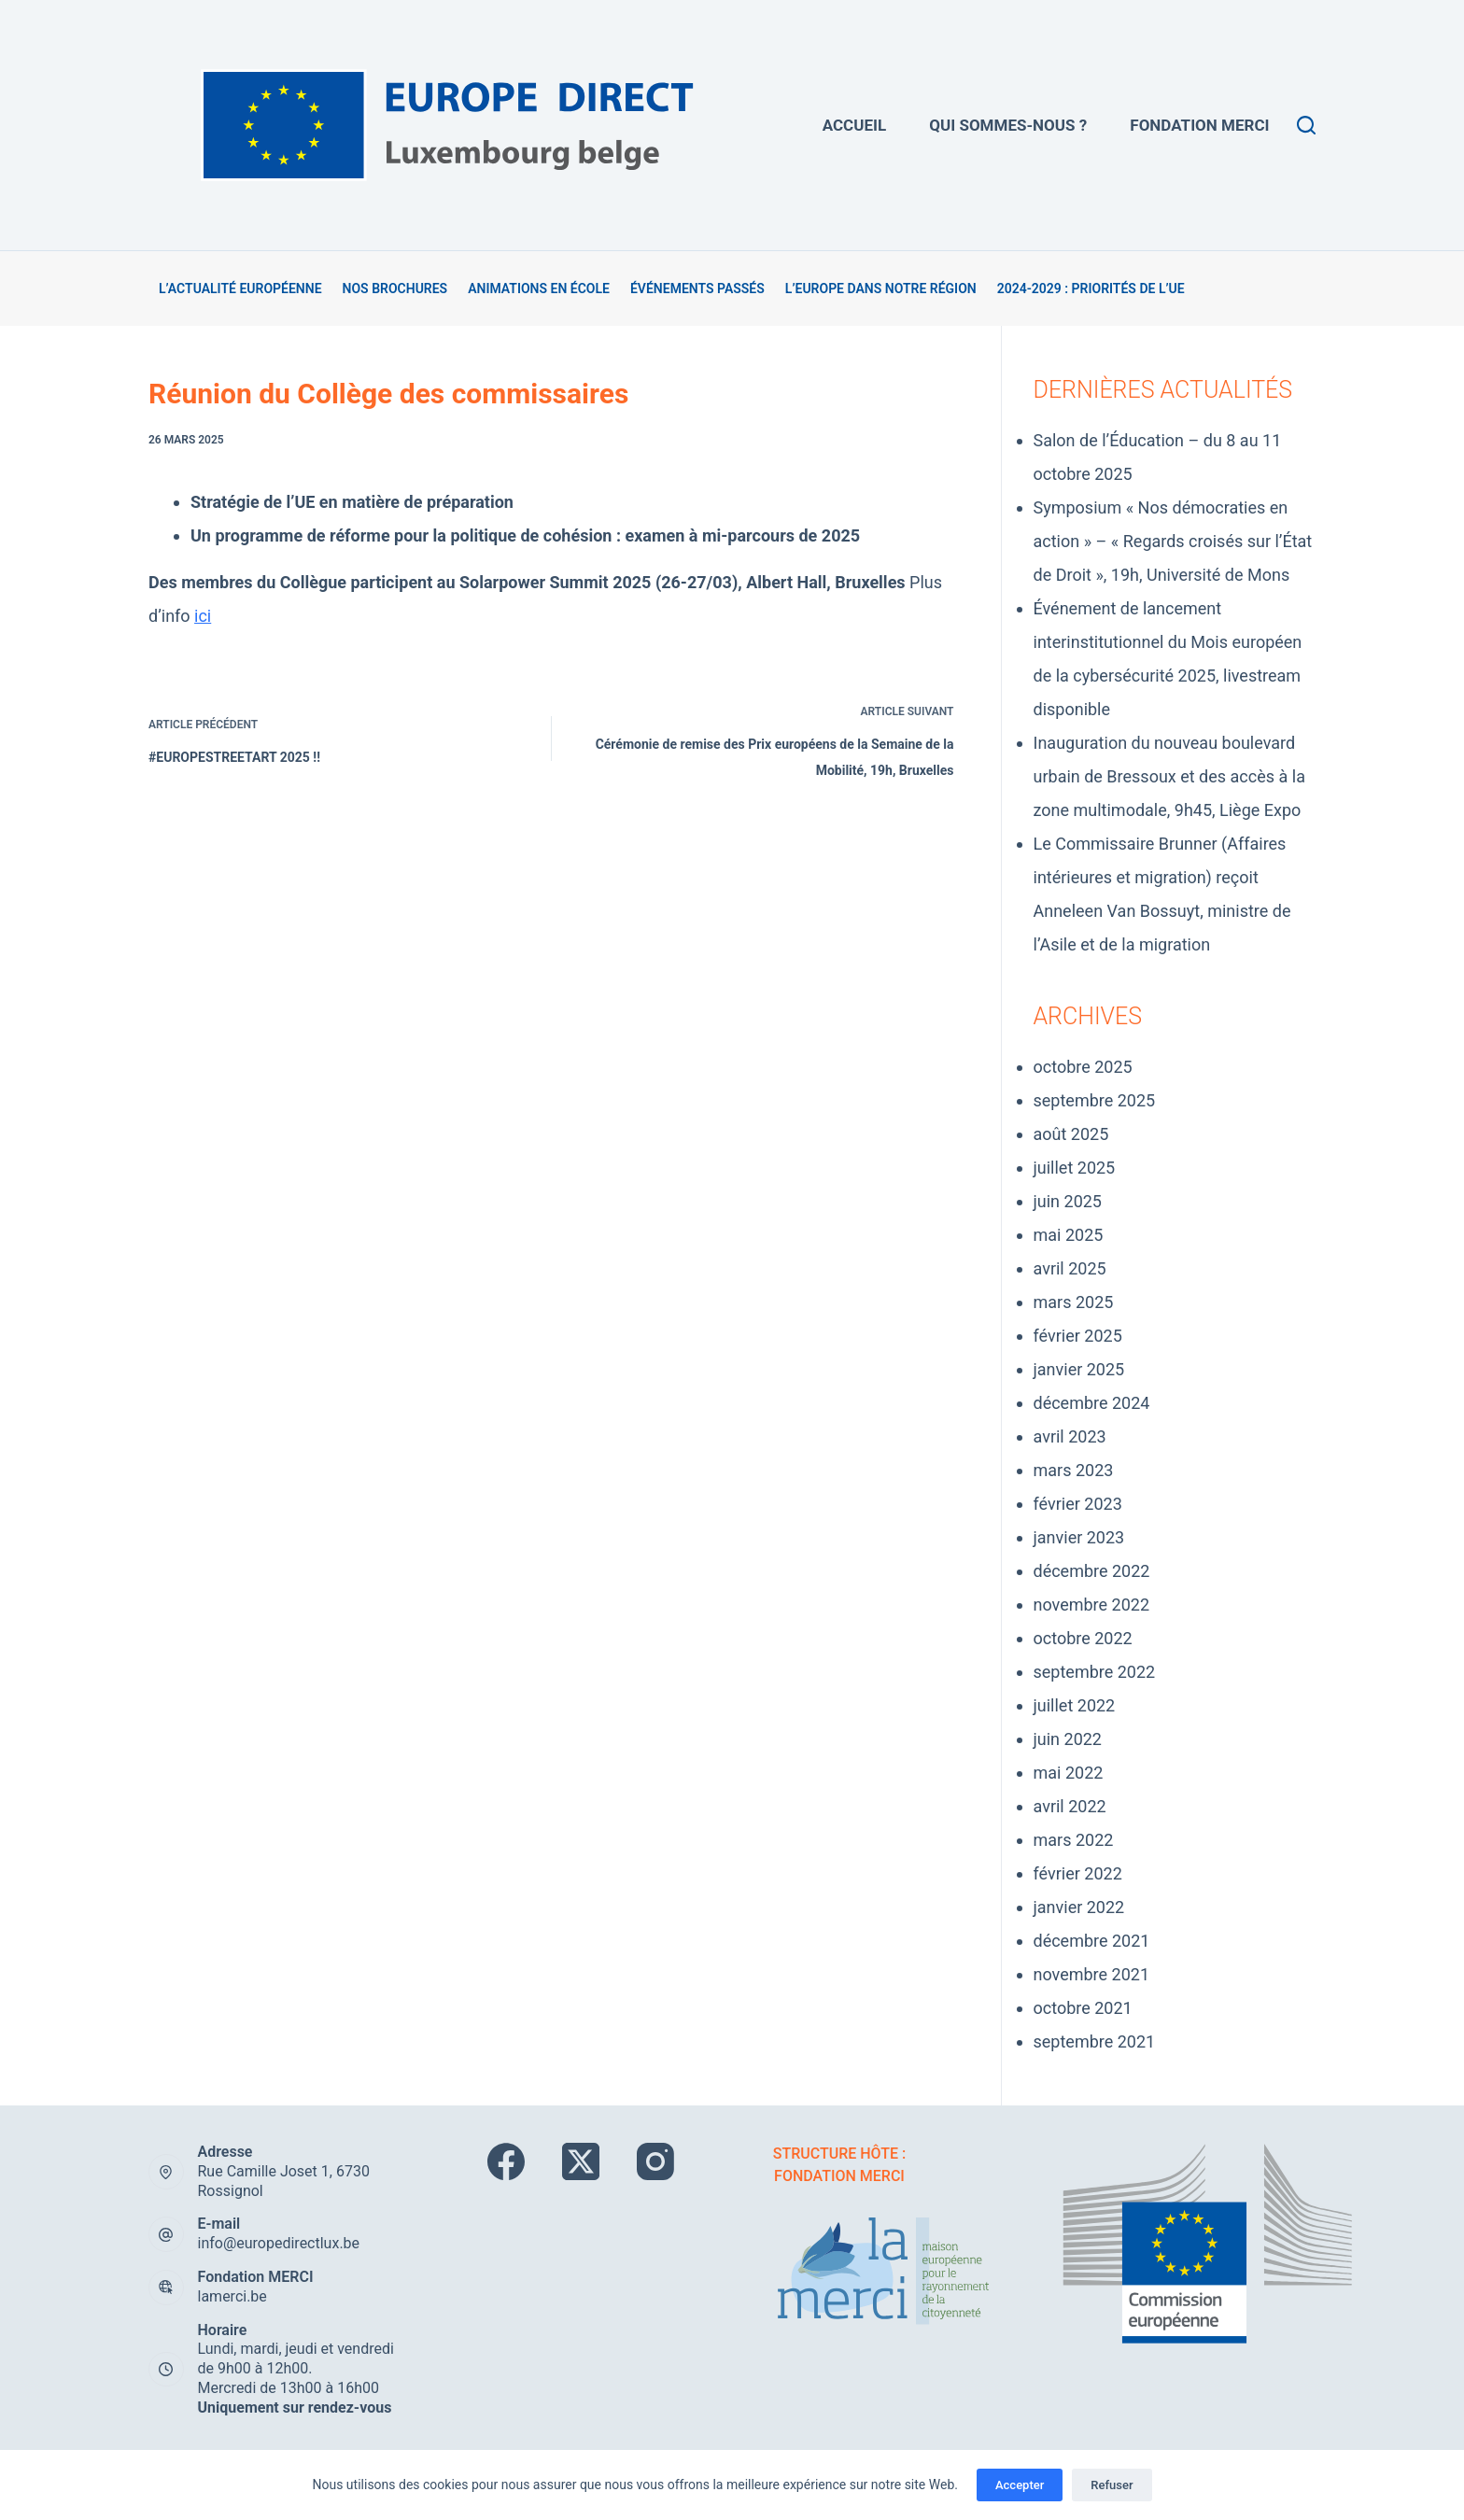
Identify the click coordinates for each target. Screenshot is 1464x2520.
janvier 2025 (1079, 1369)
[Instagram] (655, 2161)
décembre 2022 (1092, 1571)
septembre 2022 (1095, 1672)
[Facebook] (506, 2161)
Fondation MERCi (1199, 125)
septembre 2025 (1095, 1100)
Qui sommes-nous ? (1008, 125)
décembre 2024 (1092, 1403)
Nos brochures (395, 288)
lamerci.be (232, 2296)
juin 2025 (1068, 1201)
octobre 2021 (1083, 2008)
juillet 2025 (1075, 1167)
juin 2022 (1068, 1739)
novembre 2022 (1092, 1604)
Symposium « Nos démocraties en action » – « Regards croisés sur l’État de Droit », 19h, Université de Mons (1173, 541)
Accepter (1019, 2485)
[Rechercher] (1306, 125)
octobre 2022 (1083, 1638)
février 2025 (1078, 1335)
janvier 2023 (1079, 1537)
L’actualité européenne (240, 288)
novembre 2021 (1092, 1974)
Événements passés (697, 288)
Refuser (1112, 2485)
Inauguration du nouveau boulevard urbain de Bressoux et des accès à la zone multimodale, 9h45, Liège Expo (1169, 776)
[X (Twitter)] (580, 2161)
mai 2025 (1069, 1235)
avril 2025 (1070, 1268)
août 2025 (1071, 1134)
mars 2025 (1074, 1302)
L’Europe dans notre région (881, 288)
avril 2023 (1070, 1436)
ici (202, 616)
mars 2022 (1074, 1840)
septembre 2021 (1095, 2041)
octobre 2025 (1083, 1067)
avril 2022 (1070, 1806)
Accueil (854, 125)
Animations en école (539, 288)
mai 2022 (1069, 1772)
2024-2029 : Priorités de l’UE (1091, 288)
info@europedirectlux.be (279, 2243)
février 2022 (1078, 1873)
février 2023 (1078, 1503)
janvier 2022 (1079, 1907)
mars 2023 (1074, 1470)
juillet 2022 (1075, 1705)
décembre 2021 (1092, 1940)
